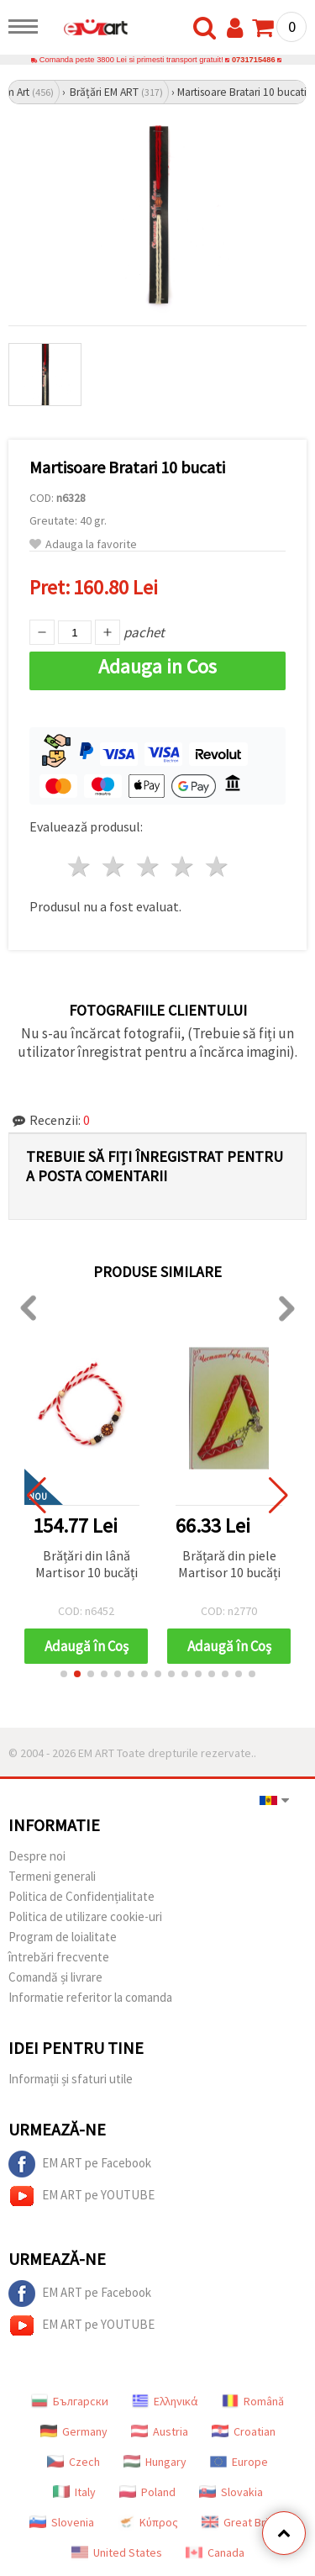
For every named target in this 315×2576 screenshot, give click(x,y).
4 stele (182, 866)
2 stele (114, 866)
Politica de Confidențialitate (81, 1896)
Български (69, 2401)
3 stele (149, 866)
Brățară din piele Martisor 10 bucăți (229, 1564)
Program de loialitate (62, 1937)
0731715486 (254, 59)
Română (253, 2401)
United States (116, 2552)
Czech (73, 2461)
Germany (74, 2431)
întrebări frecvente (58, 1957)
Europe (239, 2461)
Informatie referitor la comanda (90, 1997)
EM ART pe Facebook (79, 2164)
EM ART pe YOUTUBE (81, 2196)
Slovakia (231, 2491)
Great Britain (244, 2522)
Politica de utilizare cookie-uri (85, 1916)
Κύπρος (148, 2522)
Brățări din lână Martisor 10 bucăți (86, 1564)
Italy (74, 2491)
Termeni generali (52, 1876)
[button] (63, 1674)
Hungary (154, 2461)
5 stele (217, 866)
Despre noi (37, 1856)
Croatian (244, 2431)
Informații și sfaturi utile (70, 2079)
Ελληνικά (165, 2401)
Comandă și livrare (55, 1977)
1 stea (80, 866)
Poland (147, 2491)
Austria (159, 2431)
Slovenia (61, 2522)
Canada (215, 2552)
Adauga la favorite (83, 544)
